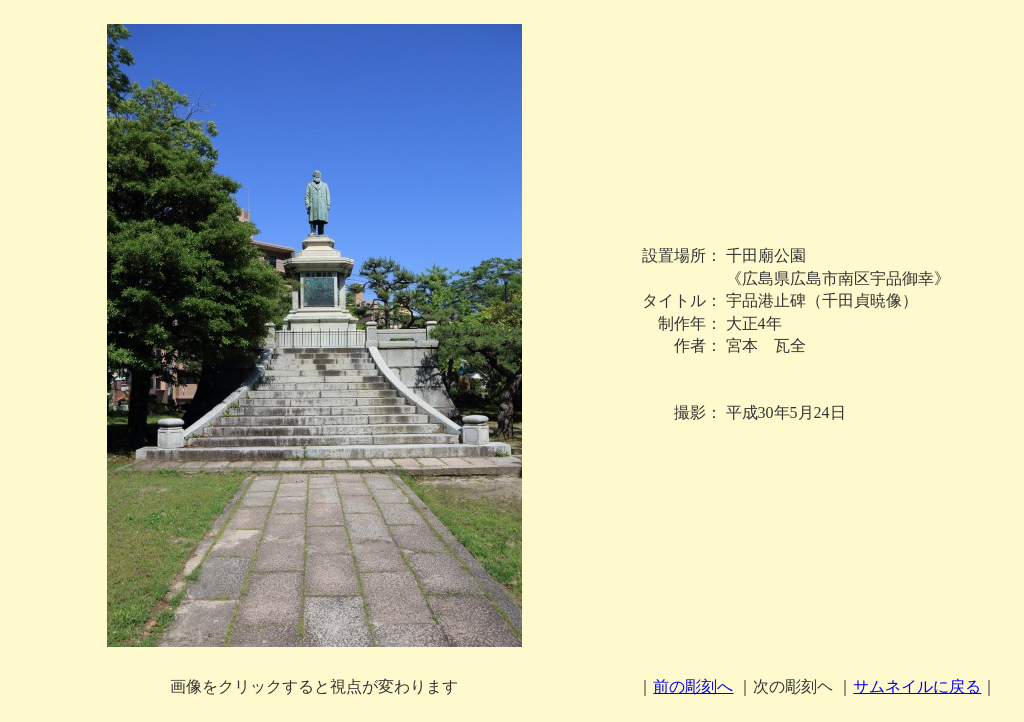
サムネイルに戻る (917, 686)
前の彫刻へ (693, 686)
